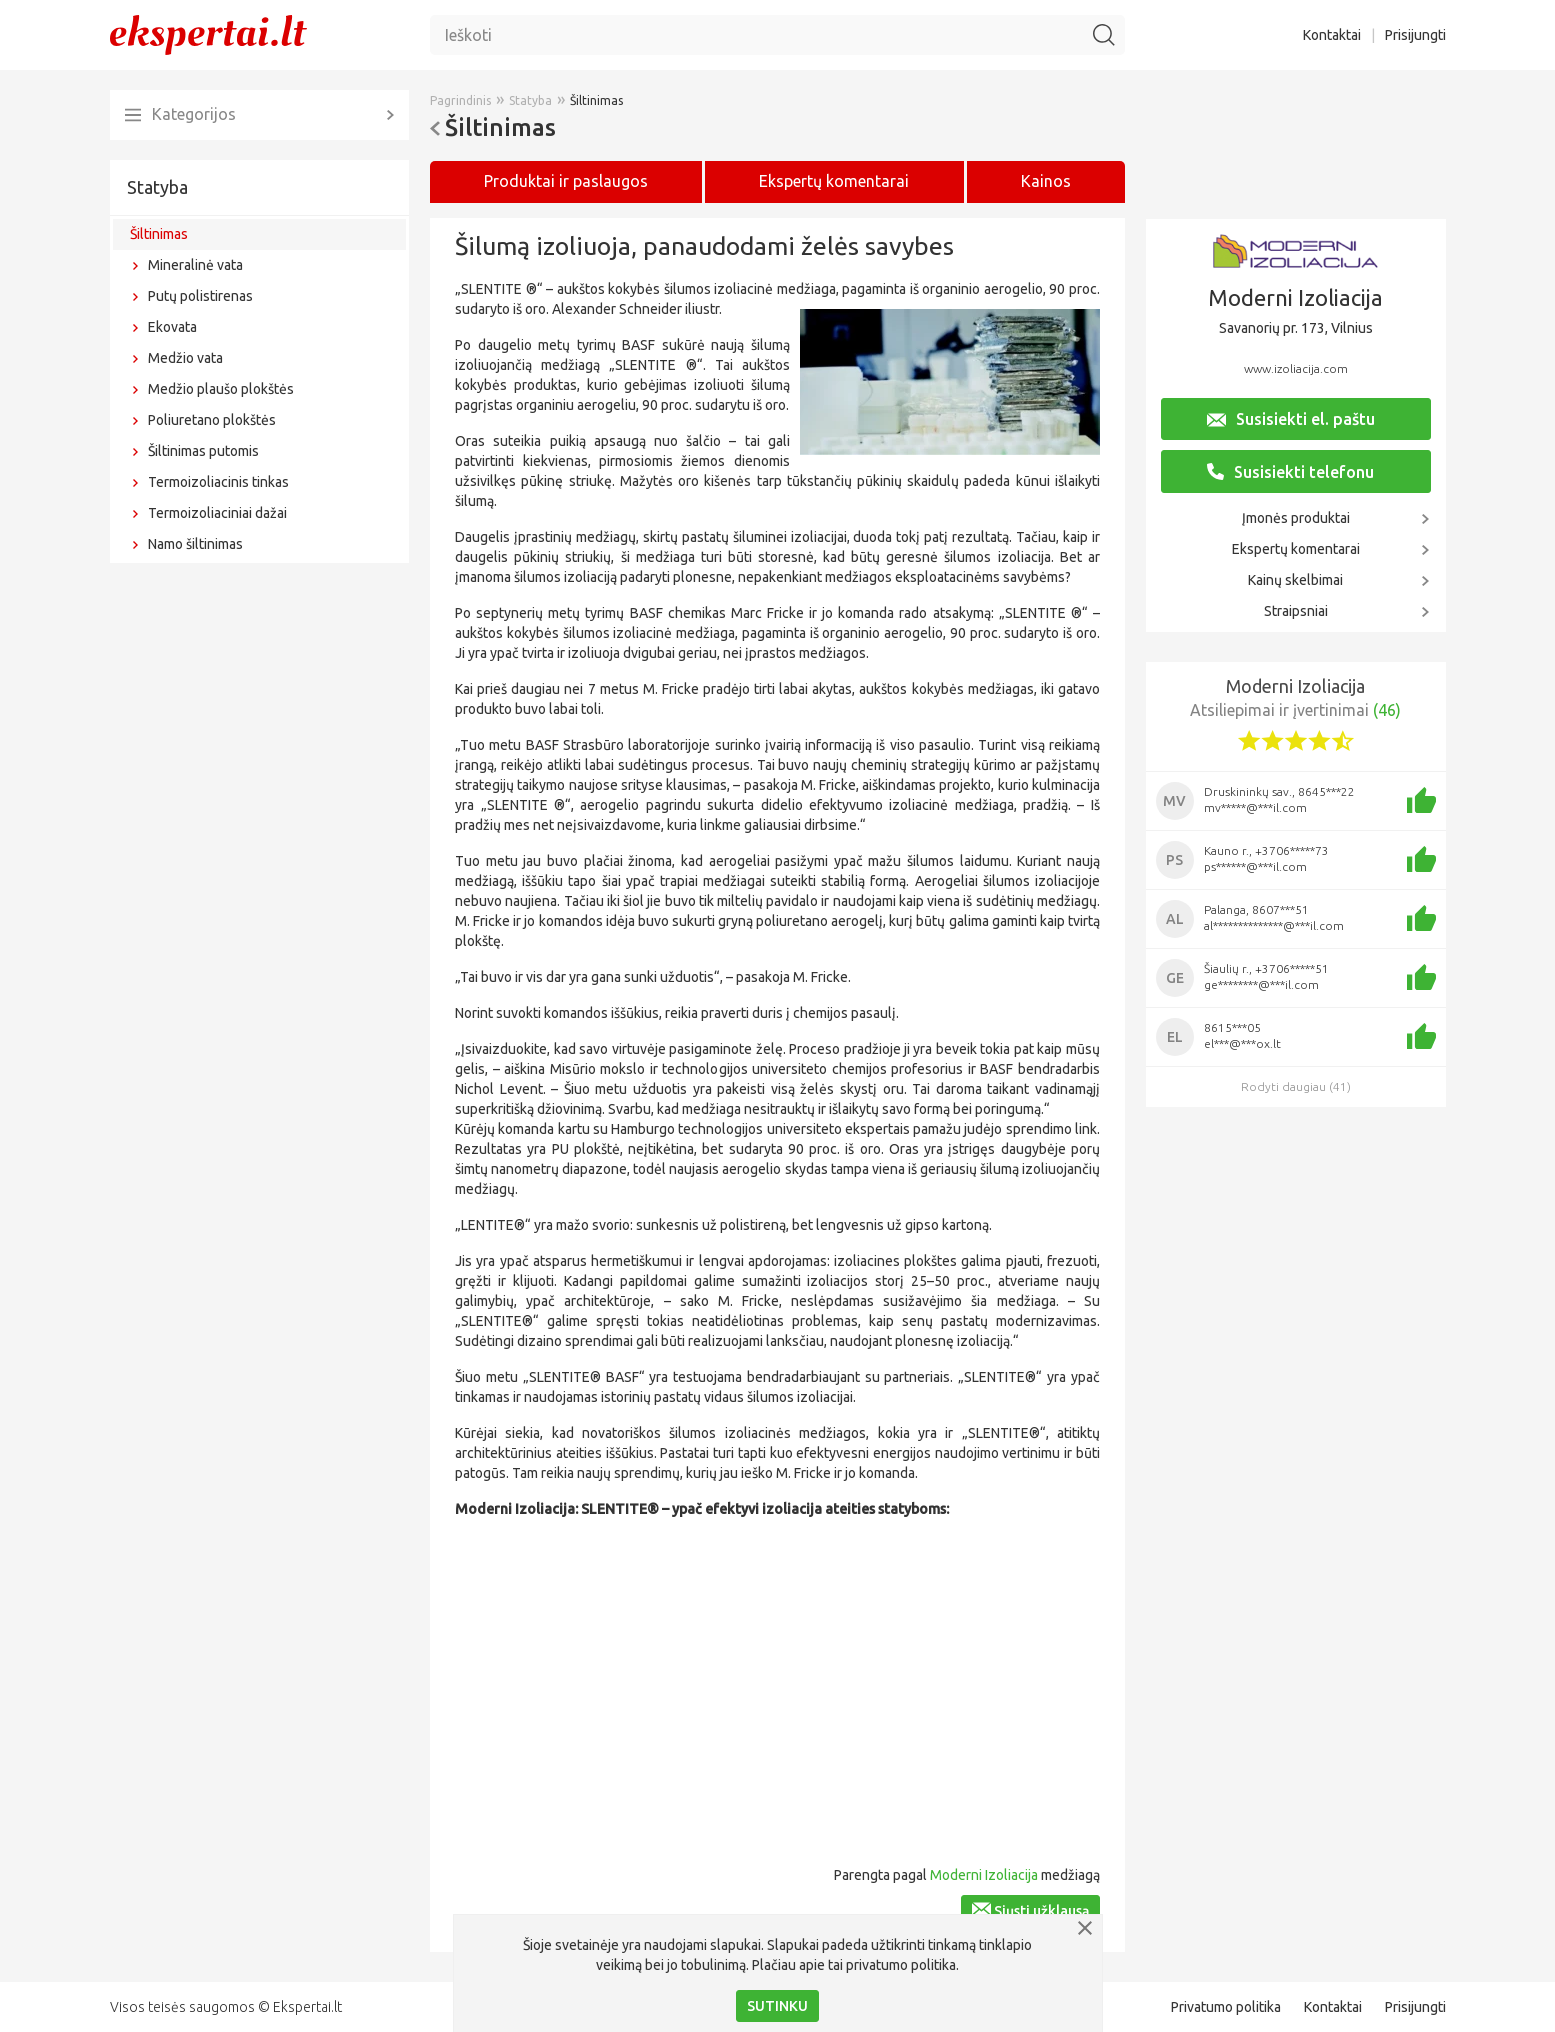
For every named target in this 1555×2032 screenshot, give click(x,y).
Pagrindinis (460, 100)
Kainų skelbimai (1295, 580)
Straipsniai (1296, 611)
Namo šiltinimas (195, 544)
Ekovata (172, 327)
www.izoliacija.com (1296, 368)
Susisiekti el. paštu (1291, 419)
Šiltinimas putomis (203, 451)
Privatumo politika (1226, 2007)
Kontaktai (1332, 35)
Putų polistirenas (200, 296)
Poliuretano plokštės (212, 420)
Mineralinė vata (195, 265)
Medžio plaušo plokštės (221, 389)
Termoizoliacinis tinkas (218, 482)
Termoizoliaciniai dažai (217, 513)
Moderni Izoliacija (984, 1875)
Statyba (157, 187)
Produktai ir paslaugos (566, 181)
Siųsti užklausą (1030, 1910)
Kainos (1046, 181)
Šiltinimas (159, 234)
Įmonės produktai (1296, 518)
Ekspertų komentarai (1296, 549)
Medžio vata (185, 358)
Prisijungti (1415, 35)
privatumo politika (901, 1965)
